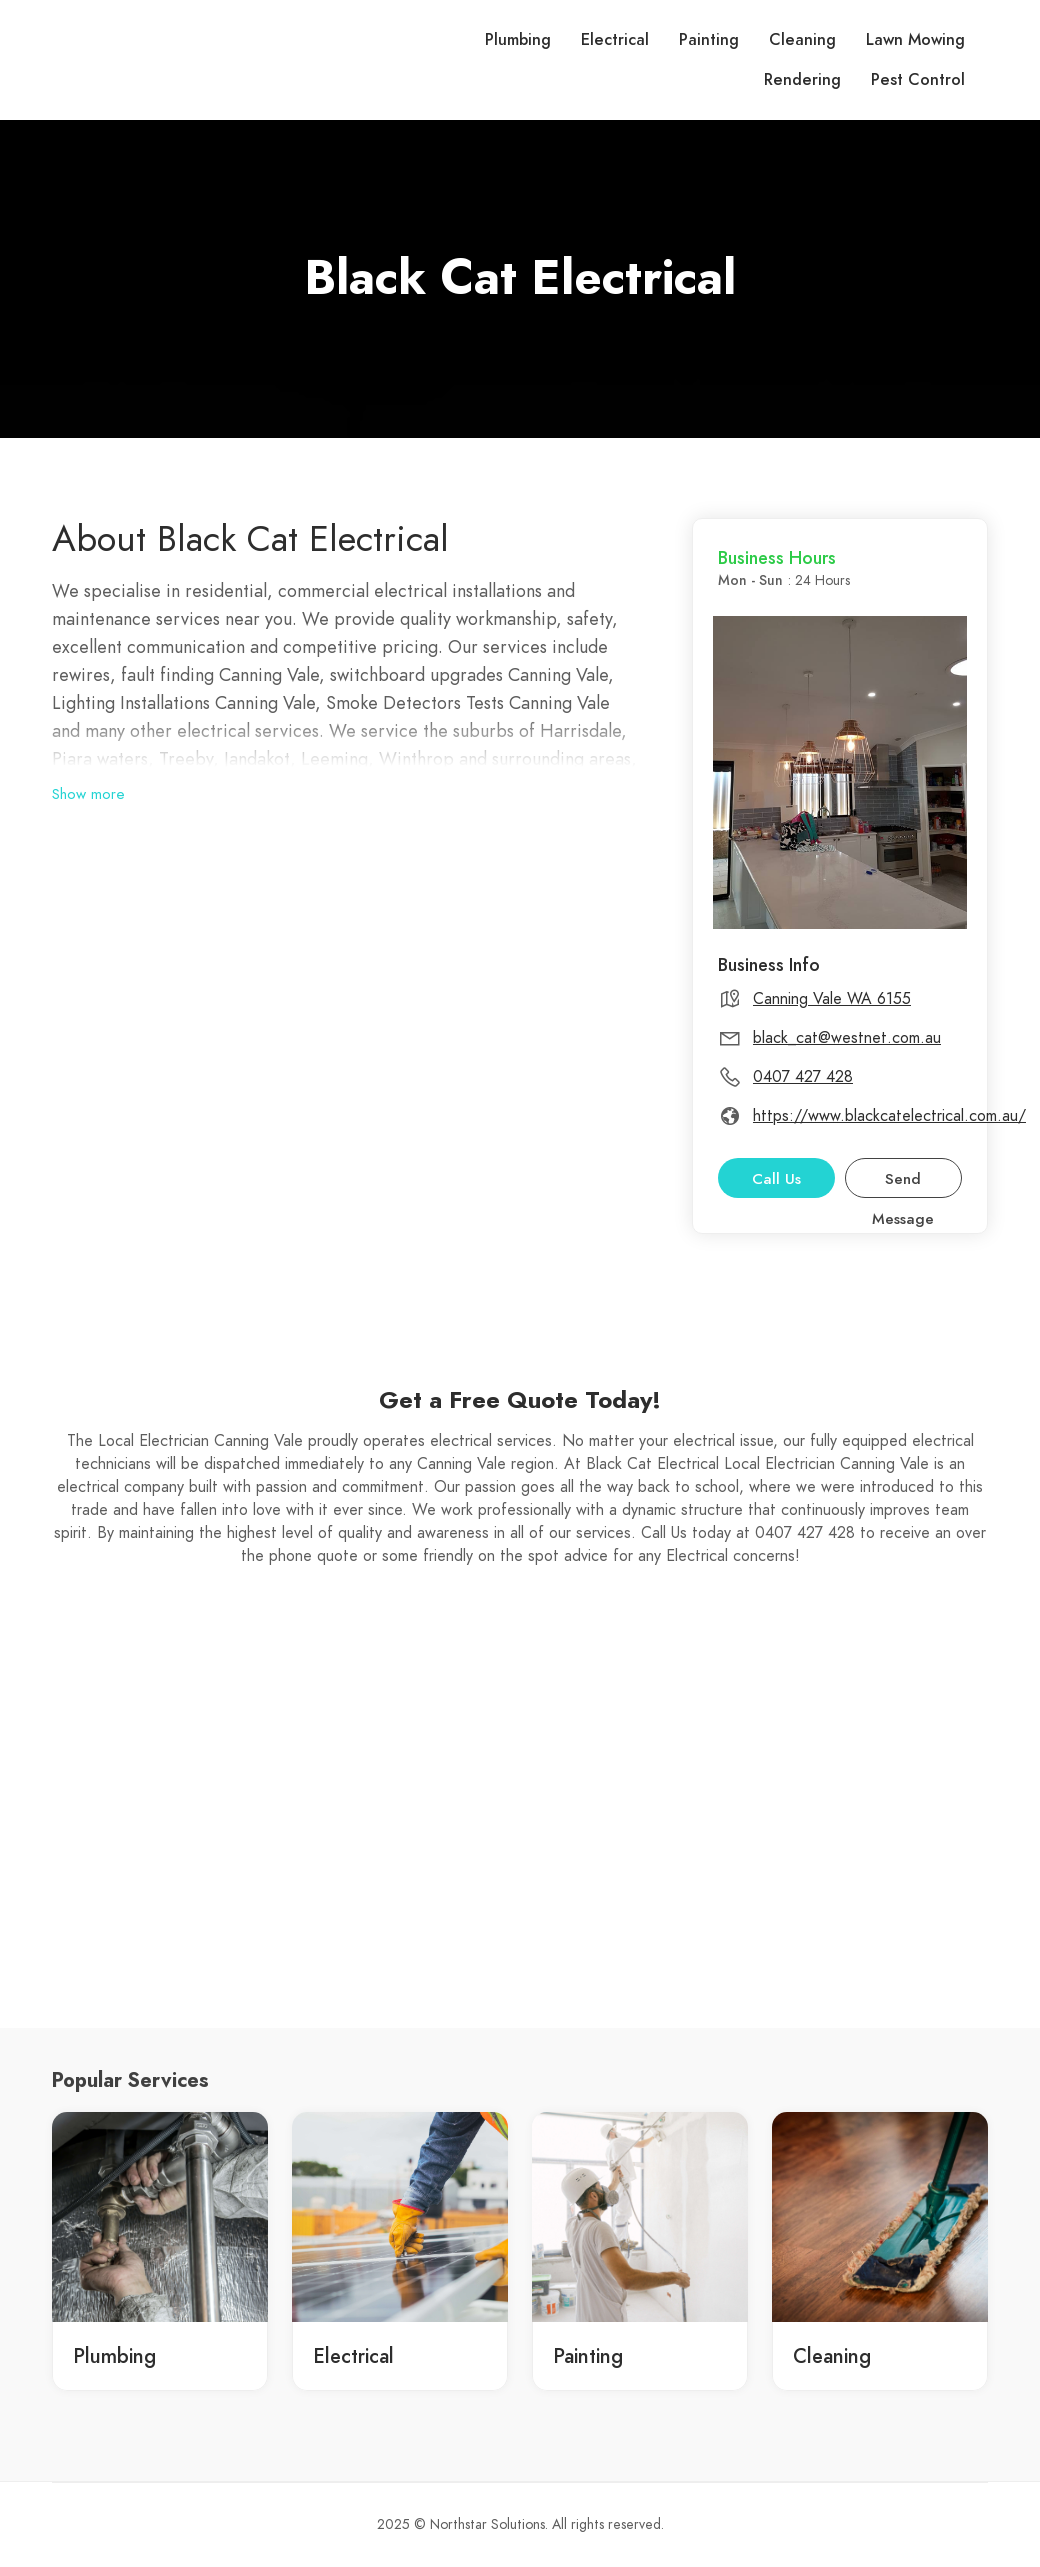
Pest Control (918, 80)
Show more (88, 794)
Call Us (776, 1179)
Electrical (615, 40)
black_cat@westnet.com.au (847, 1038)
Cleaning (802, 40)
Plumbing (518, 40)
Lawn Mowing (915, 40)
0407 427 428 (803, 1077)
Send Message (903, 1183)
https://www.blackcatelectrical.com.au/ (889, 1116)
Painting (709, 40)
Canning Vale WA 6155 (832, 999)
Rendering (802, 80)
